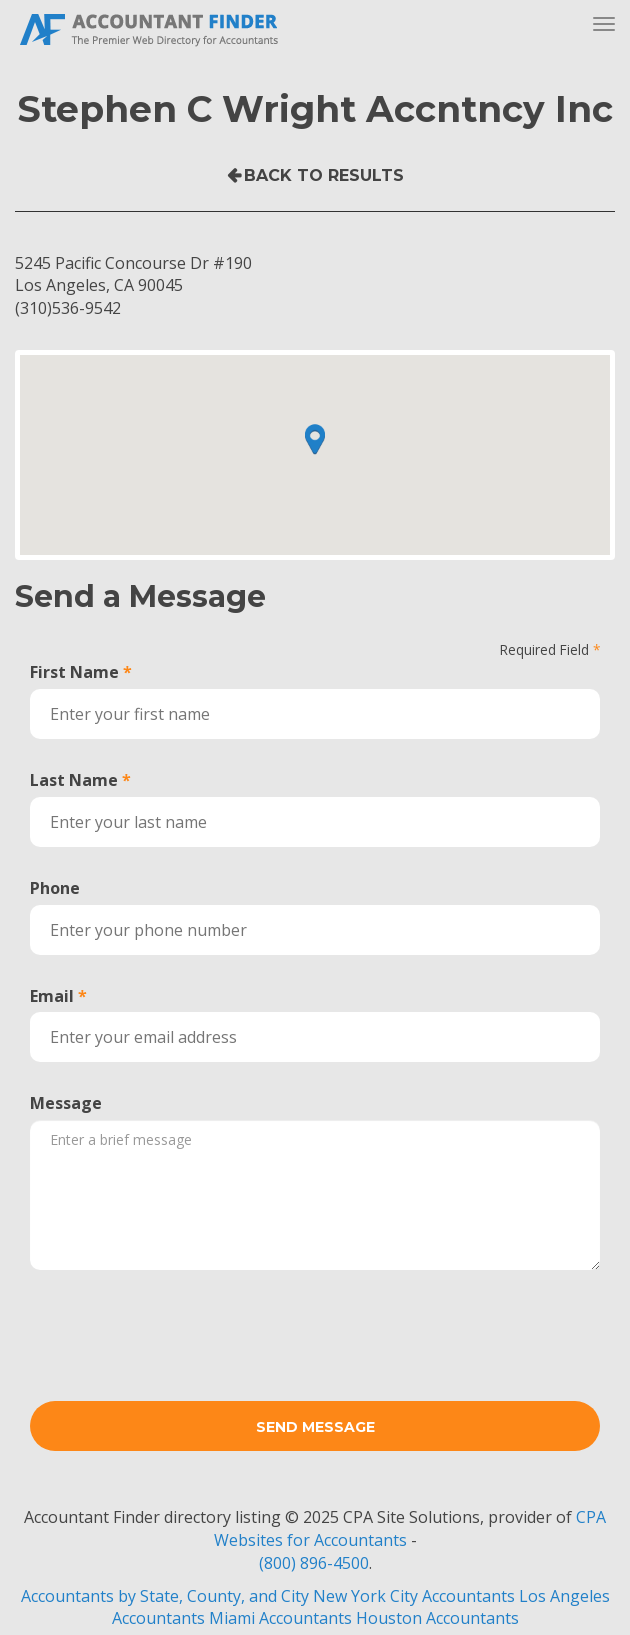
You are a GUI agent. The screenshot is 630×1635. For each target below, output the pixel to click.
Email (52, 996)
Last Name (74, 780)
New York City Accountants (414, 1596)
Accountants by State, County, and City (165, 1596)
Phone (55, 888)
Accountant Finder (150, 27)
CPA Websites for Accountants (410, 1528)
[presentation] (182, 1324)
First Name (74, 672)
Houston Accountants (437, 1618)
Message (66, 1103)
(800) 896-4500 (314, 1563)
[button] (315, 439)
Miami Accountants (280, 1618)
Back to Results (324, 175)
